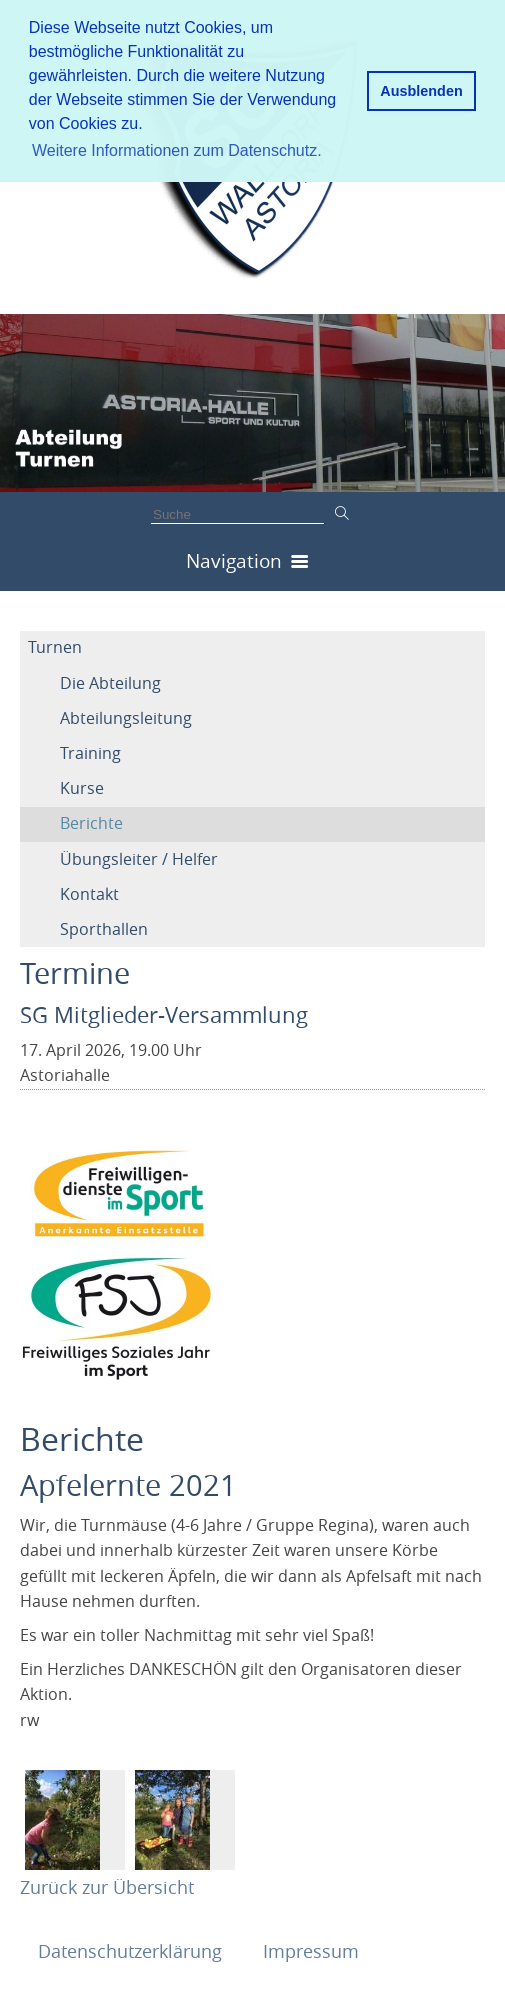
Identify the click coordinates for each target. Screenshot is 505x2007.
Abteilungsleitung (126, 718)
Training (90, 753)
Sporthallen (104, 929)
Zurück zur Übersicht (107, 1887)
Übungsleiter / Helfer (139, 859)
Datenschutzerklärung (132, 1951)
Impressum (311, 1951)
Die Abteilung (110, 683)
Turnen (55, 647)
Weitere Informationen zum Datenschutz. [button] (177, 150)
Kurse (82, 788)
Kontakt (89, 894)
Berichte (91, 823)
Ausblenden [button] (421, 91)
